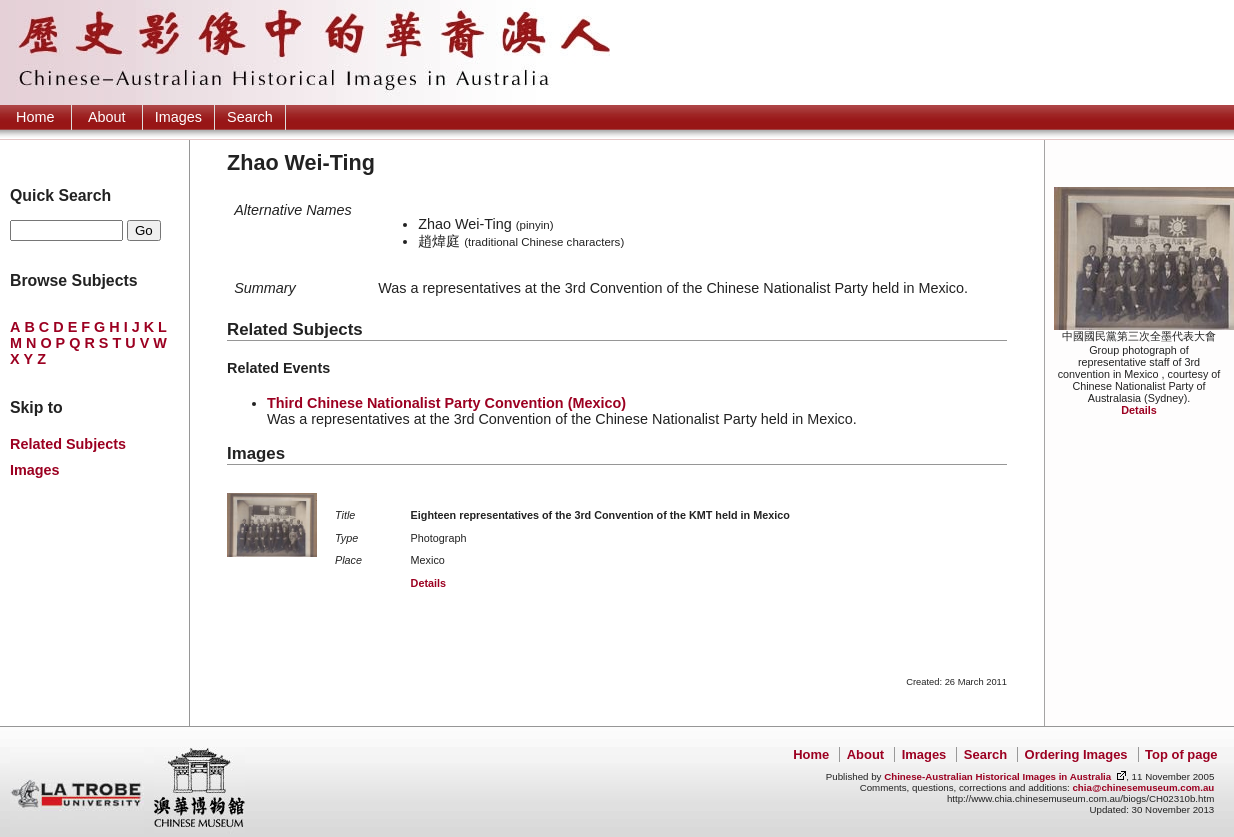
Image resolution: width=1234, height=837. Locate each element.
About (107, 117)
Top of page (1181, 754)
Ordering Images (1076, 754)
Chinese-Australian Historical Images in (997, 776)
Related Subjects (68, 444)
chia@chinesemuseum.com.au (1143, 787)
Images (178, 117)
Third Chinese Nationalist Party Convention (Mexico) (446, 403)
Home (35, 117)
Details (1138, 410)
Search (250, 117)
